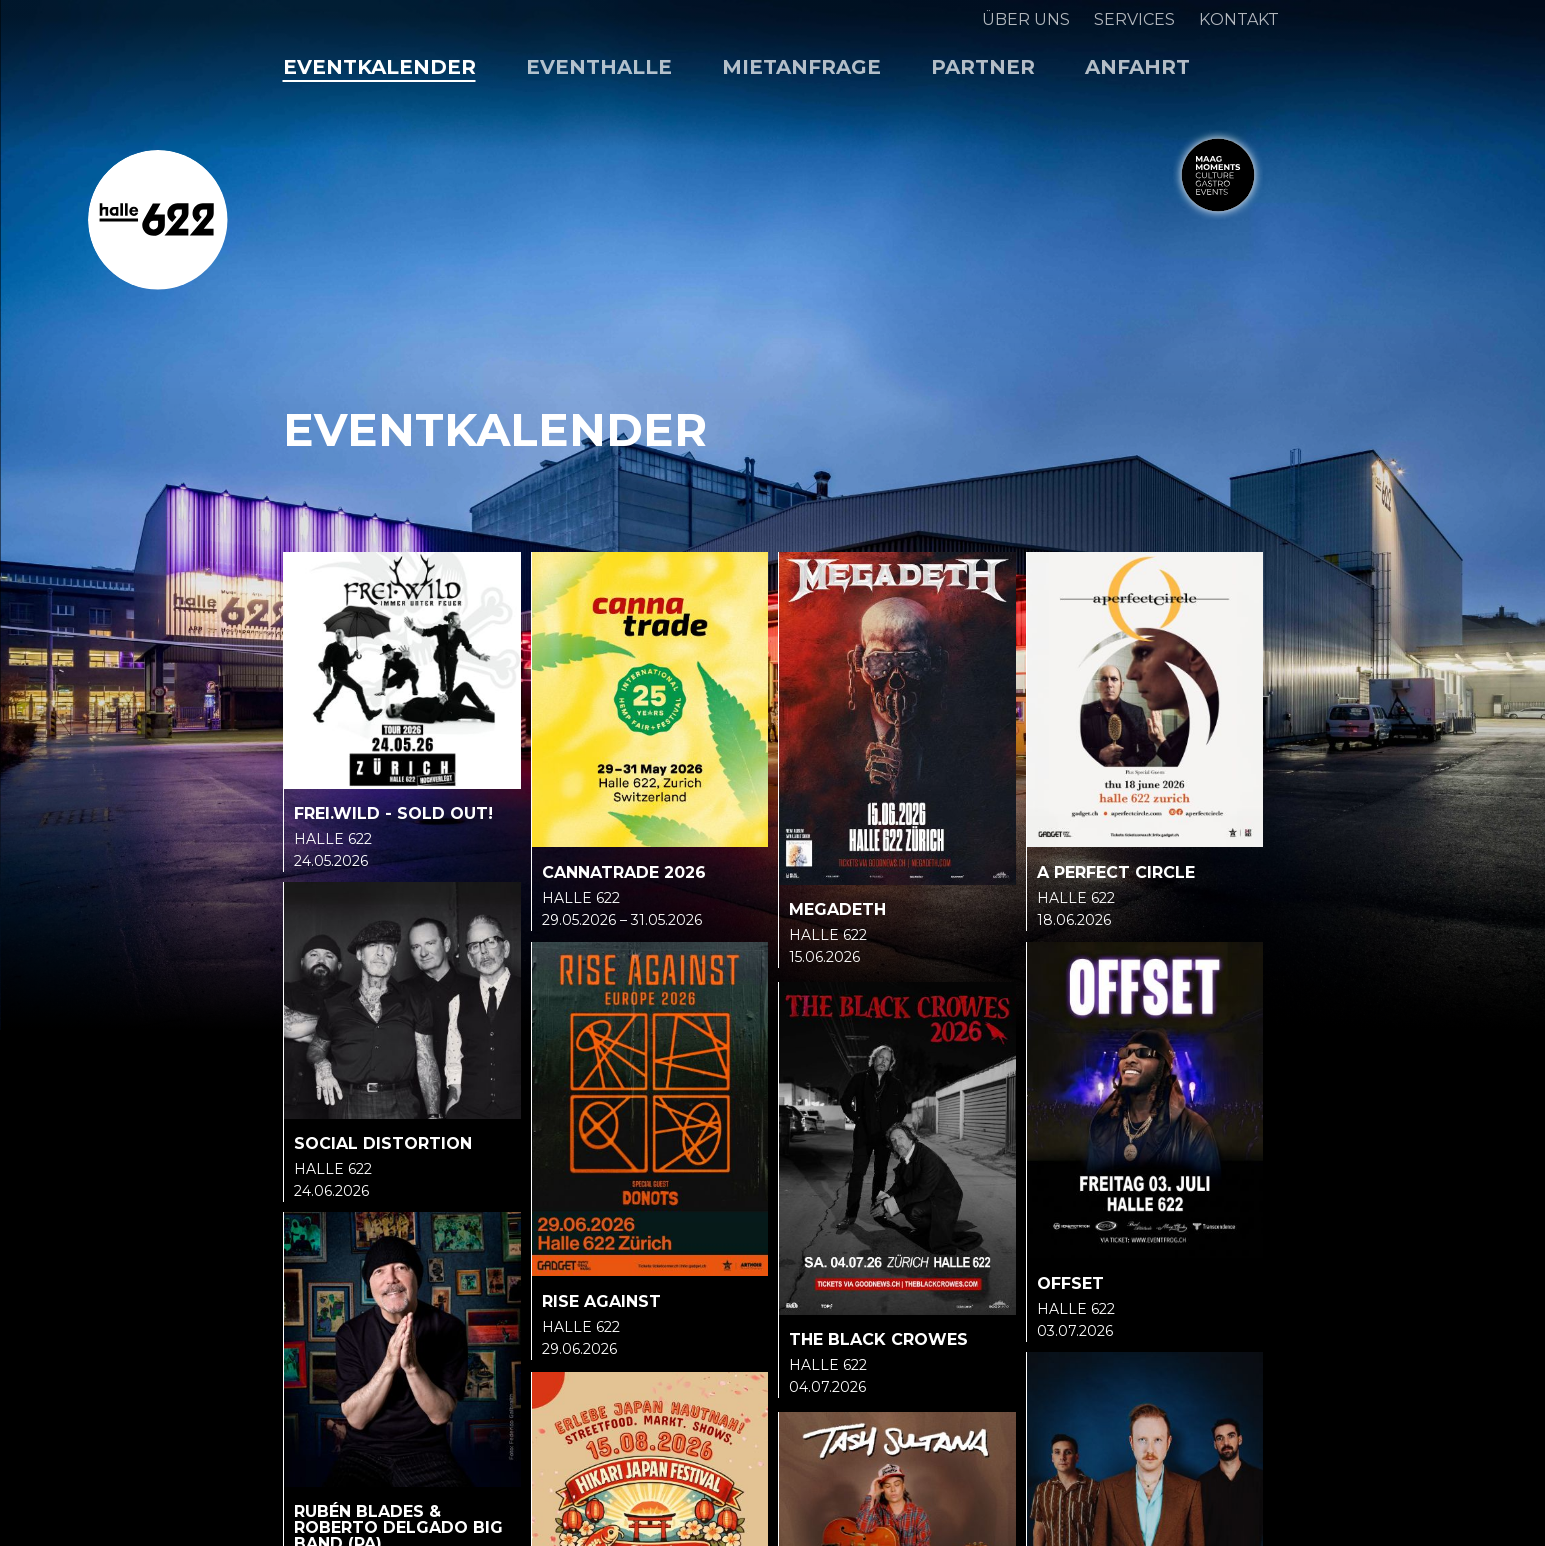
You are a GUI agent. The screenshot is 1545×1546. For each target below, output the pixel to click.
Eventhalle (599, 67)
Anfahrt (1137, 67)
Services (1134, 19)
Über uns (1026, 19)
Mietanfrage (801, 67)
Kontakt (1239, 19)
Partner (983, 67)
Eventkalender (379, 67)
